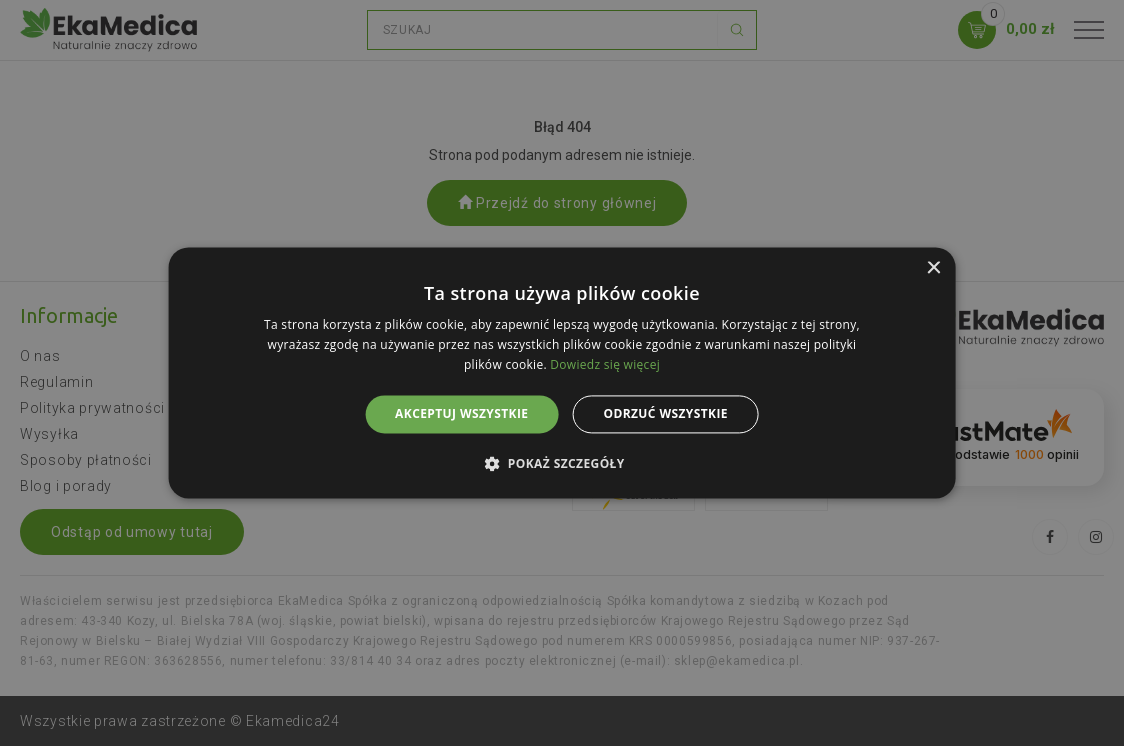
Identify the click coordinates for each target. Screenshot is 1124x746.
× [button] (932, 268)
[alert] (562, 373)
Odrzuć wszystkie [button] (665, 413)
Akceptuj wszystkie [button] (461, 413)
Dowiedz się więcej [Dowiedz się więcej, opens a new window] (605, 364)
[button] (561, 464)
